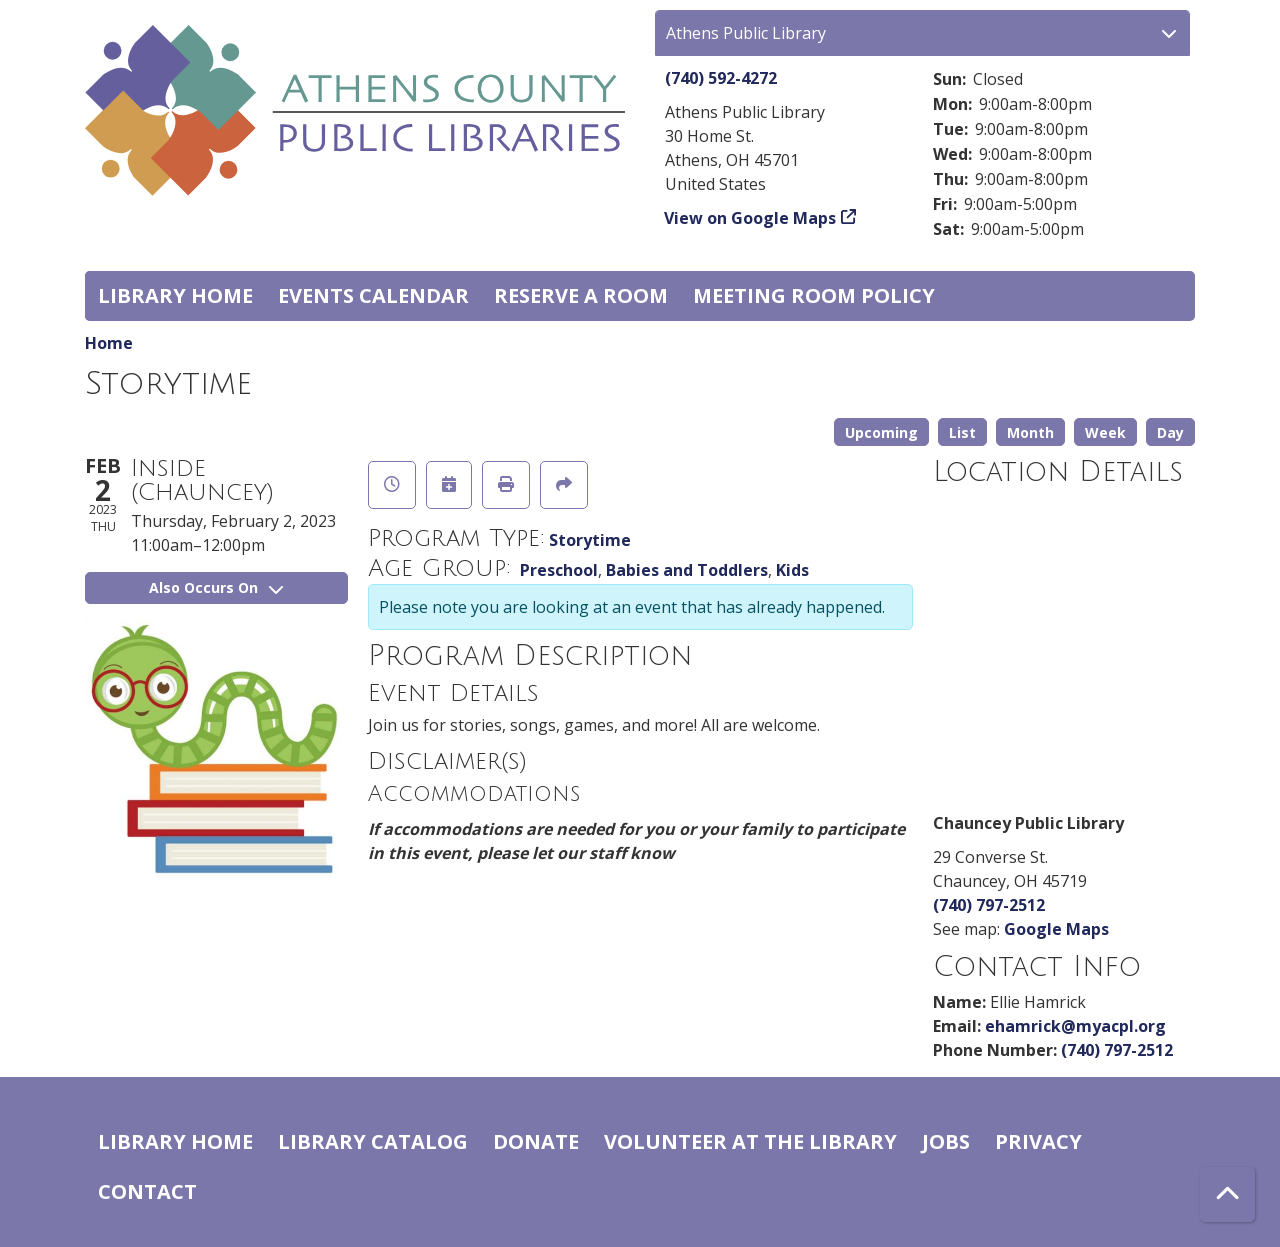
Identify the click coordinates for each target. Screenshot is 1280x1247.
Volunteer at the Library (750, 1141)
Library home (175, 295)
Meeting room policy (814, 295)
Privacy (1038, 1141)
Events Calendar (373, 295)
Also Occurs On (216, 587)
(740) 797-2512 (989, 905)
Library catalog (373, 1141)
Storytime (590, 540)
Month (1030, 432)
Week (1105, 432)
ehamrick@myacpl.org (1075, 1026)
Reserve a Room (581, 295)
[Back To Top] (1227, 1194)
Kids (792, 570)
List (962, 432)
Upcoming (881, 432)
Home (109, 343)
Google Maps (1056, 929)
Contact (147, 1191)
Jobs (946, 1141)
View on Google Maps (750, 218)
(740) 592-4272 (721, 78)
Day (1170, 432)
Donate (536, 1141)
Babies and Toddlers (687, 570)
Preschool (559, 570)
